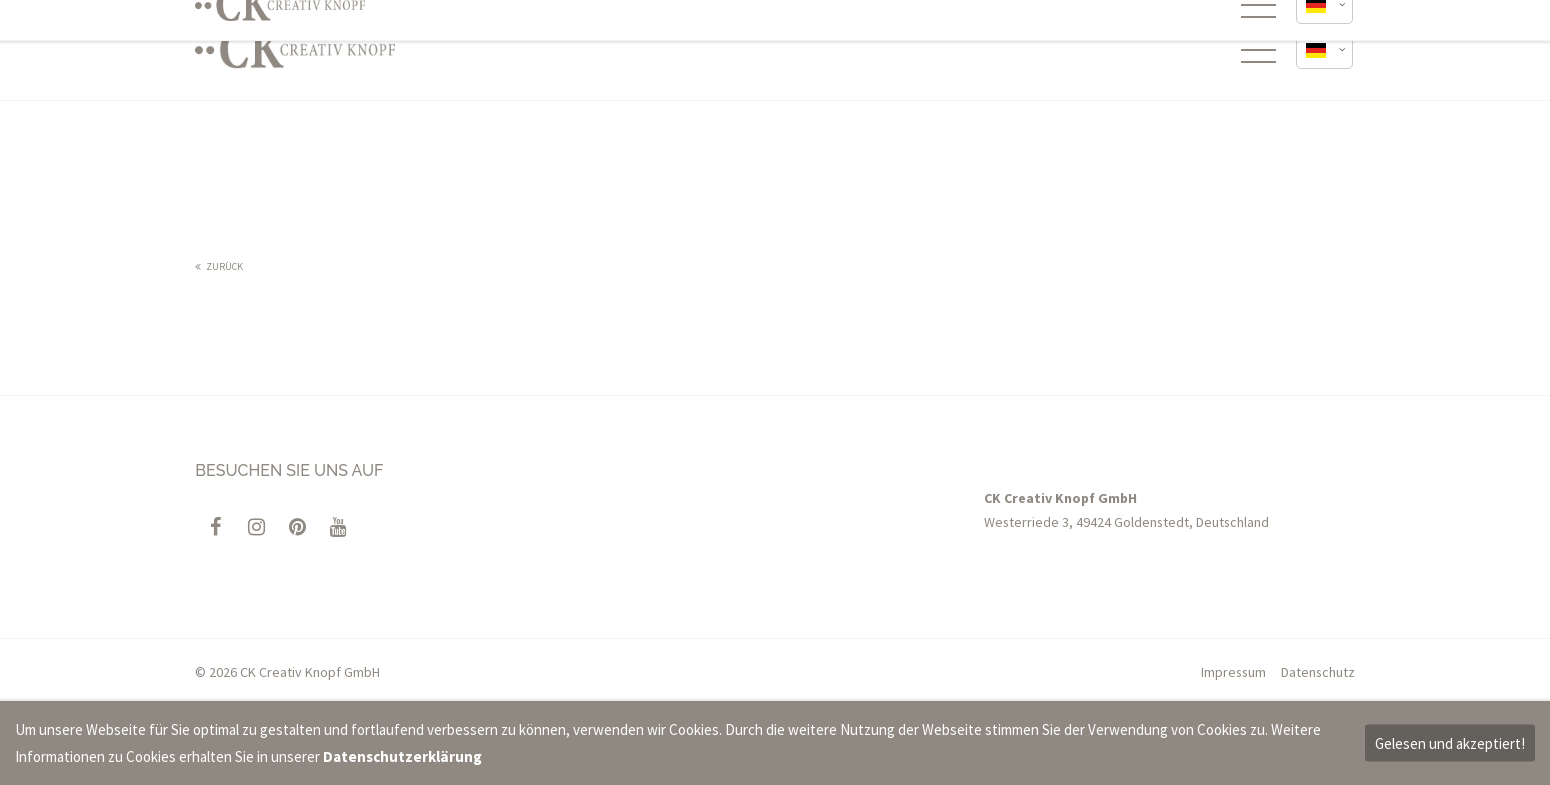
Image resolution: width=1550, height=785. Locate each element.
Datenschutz (1318, 672)
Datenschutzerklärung (402, 756)
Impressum (1233, 672)
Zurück (224, 266)
